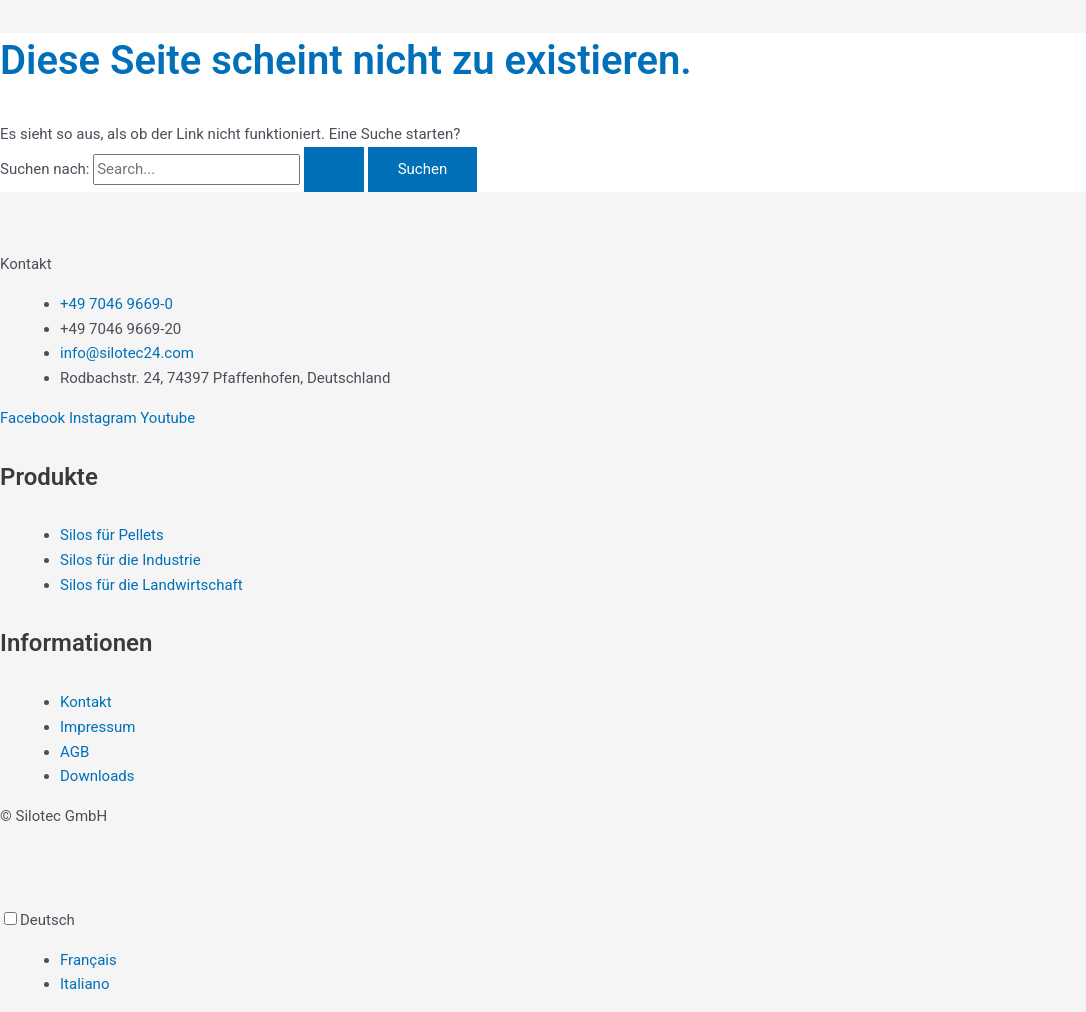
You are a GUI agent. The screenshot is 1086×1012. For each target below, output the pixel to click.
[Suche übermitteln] (334, 169)
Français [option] (88, 960)
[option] (573, 960)
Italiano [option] (84, 984)
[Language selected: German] (543, 952)
